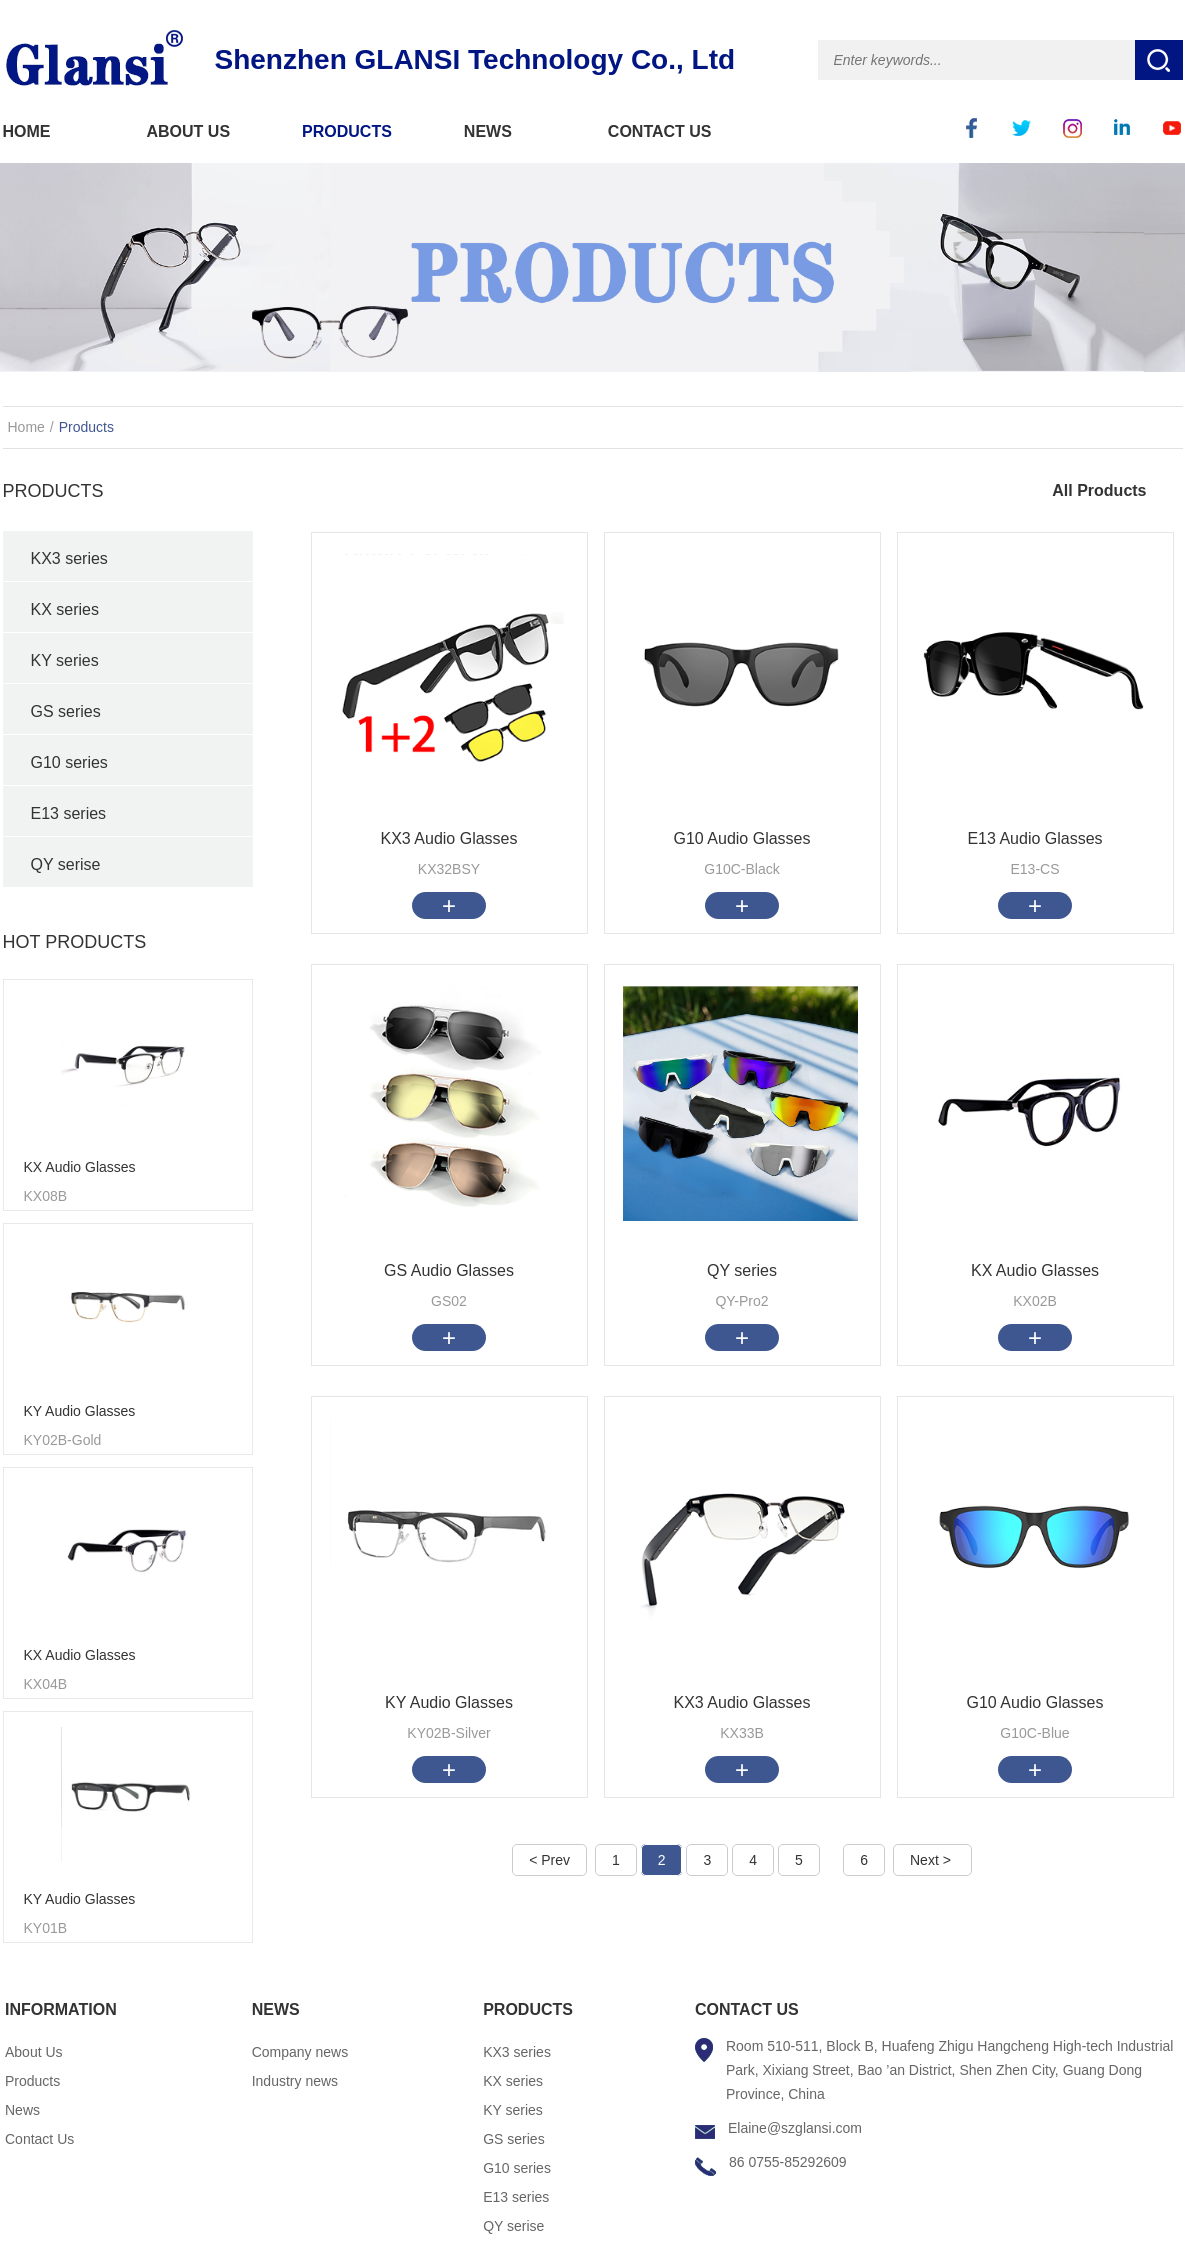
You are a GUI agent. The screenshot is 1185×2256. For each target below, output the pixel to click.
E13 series (69, 813)
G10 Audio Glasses (742, 838)
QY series (742, 1270)
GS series (66, 711)
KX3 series (69, 558)
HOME (27, 131)
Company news (300, 2052)
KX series (65, 609)
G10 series (69, 762)
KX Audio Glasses (80, 1167)
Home (26, 427)
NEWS (488, 131)
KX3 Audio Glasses (449, 838)
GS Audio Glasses (449, 1270)
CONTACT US (660, 131)
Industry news (295, 2081)
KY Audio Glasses (80, 1411)
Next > (930, 1860)
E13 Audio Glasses (1034, 838)
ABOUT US (189, 131)
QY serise (66, 864)
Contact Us (39, 2139)
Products (86, 427)
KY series (65, 660)
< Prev (549, 1860)
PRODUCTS (347, 131)
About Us (34, 2052)
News (22, 2110)
